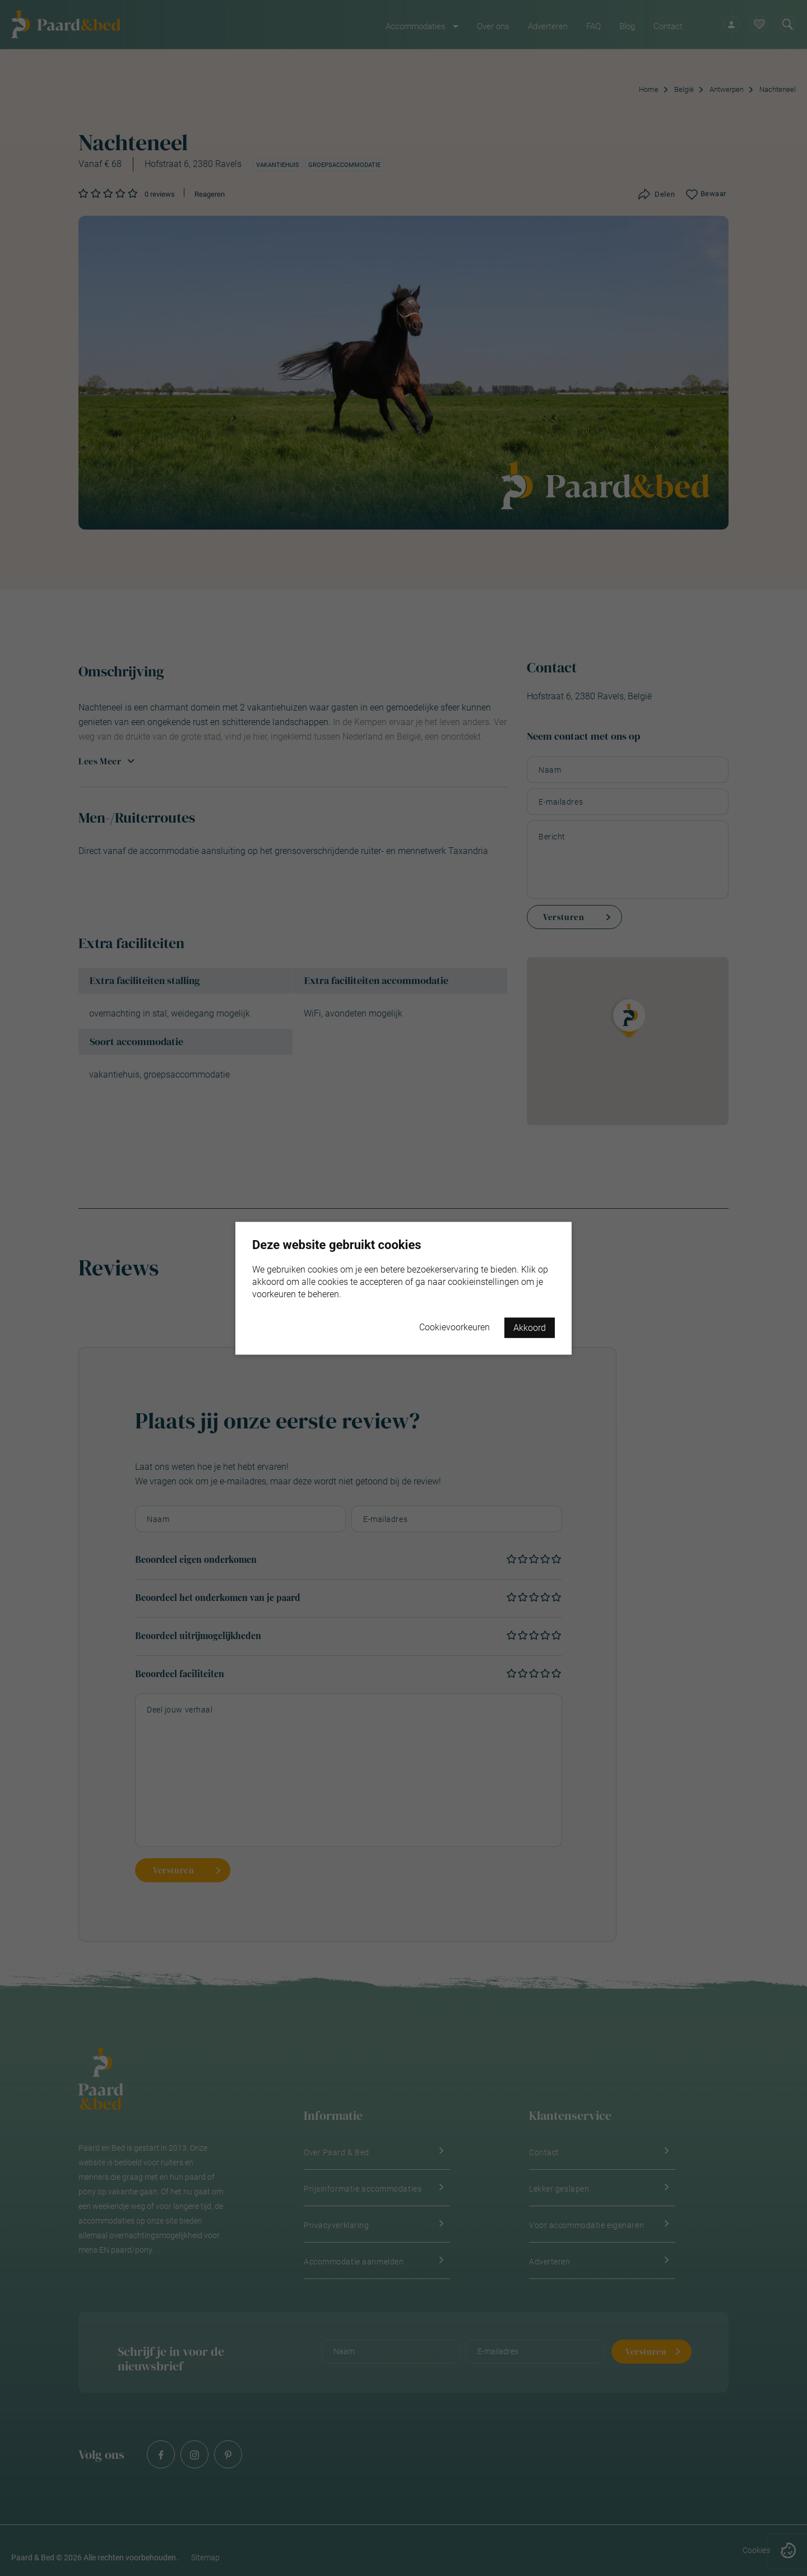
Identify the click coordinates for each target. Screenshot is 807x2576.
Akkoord (529, 1327)
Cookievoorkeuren (454, 1326)
